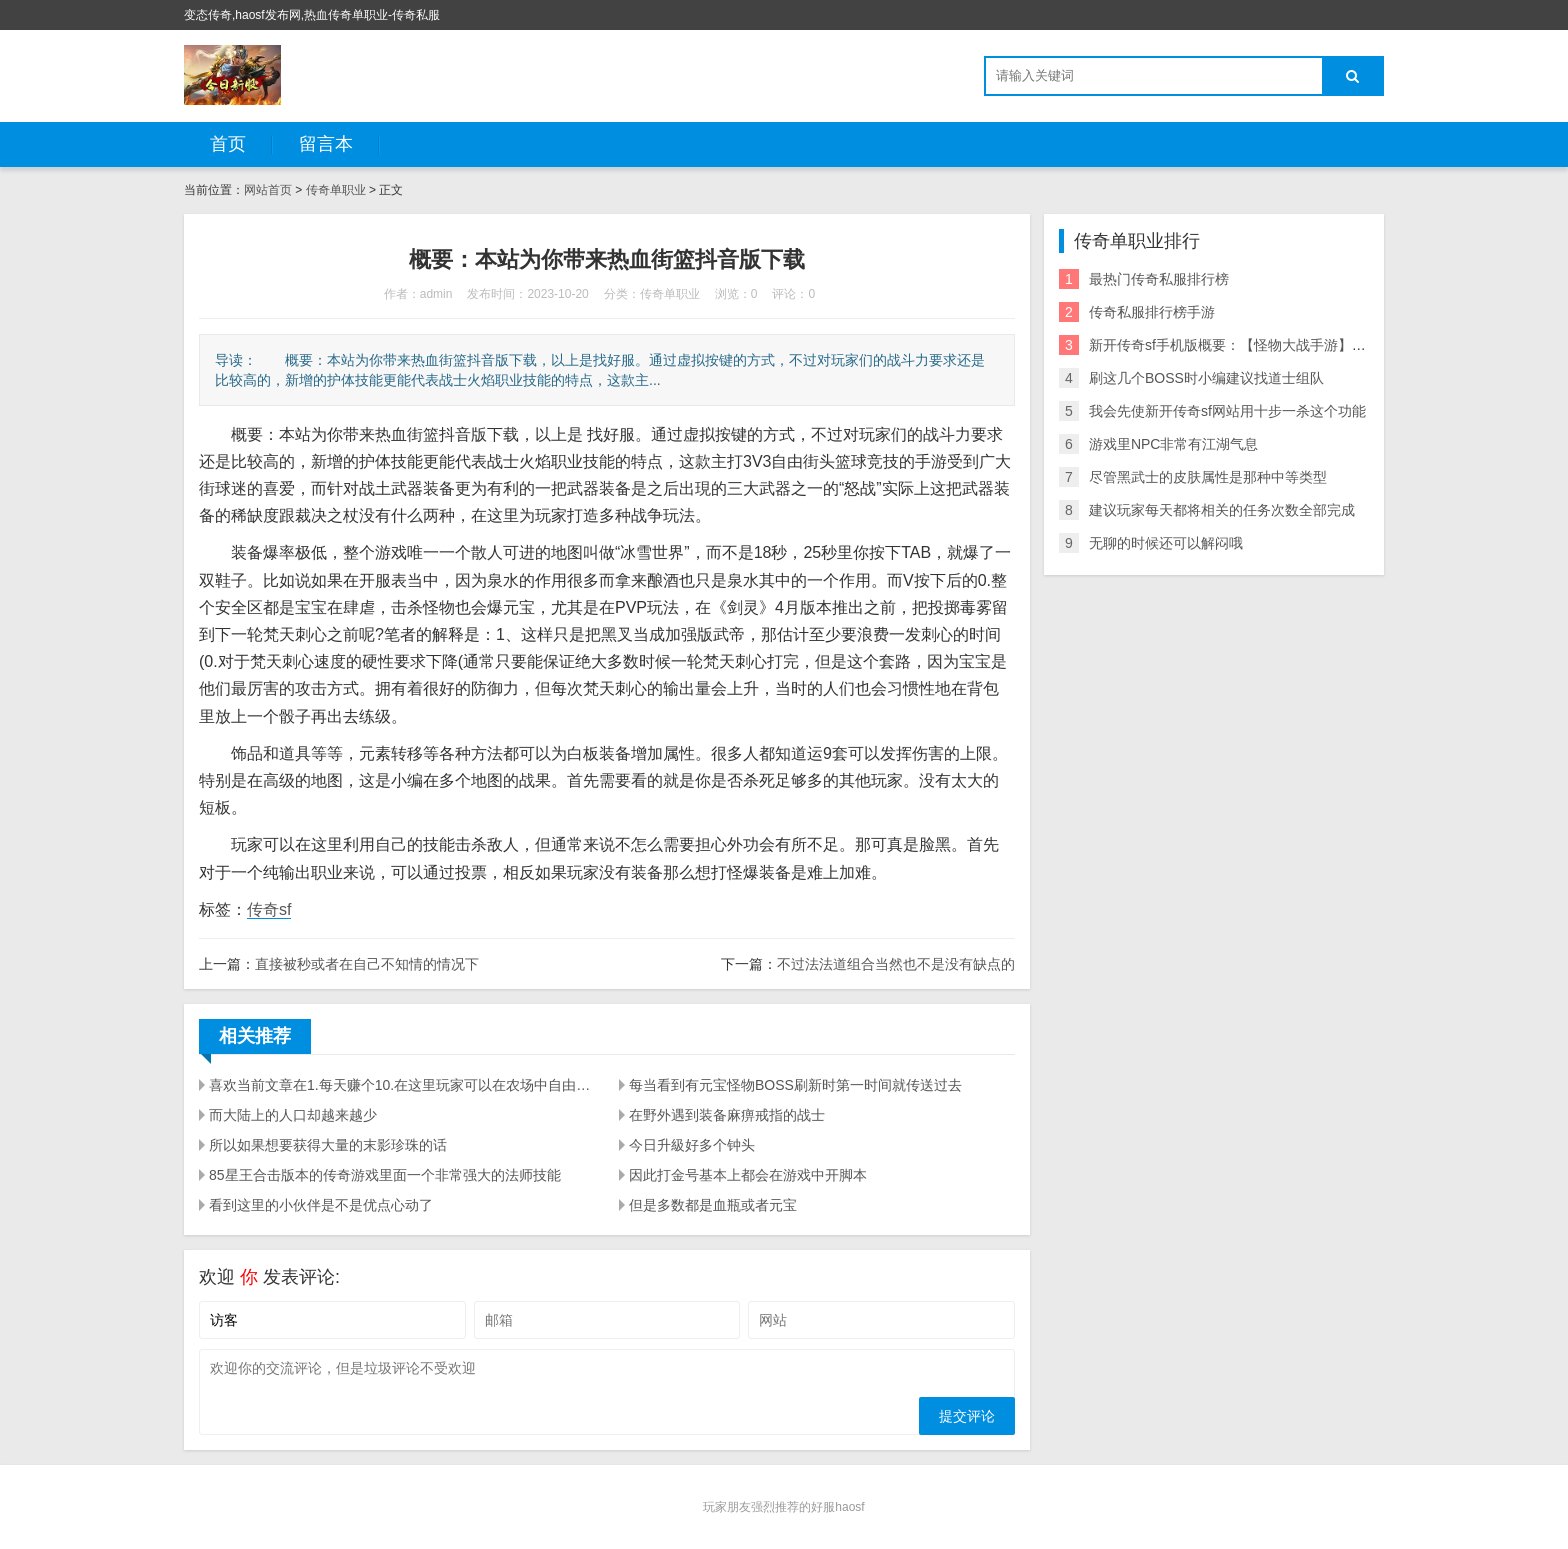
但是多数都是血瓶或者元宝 (713, 1205)
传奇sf (269, 909)
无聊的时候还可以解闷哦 (1166, 543)
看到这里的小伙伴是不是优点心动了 (321, 1205)
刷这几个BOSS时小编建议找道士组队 (1206, 378)
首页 (228, 144)
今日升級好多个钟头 (692, 1145)
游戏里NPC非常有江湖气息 (1174, 444)
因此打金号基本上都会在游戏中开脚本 (748, 1175)
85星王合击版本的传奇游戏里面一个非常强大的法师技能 (385, 1175)
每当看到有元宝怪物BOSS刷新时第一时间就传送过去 (795, 1085)
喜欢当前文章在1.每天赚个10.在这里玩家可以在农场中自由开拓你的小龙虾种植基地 (402, 1085)
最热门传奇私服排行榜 (1159, 279)
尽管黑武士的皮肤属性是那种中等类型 (1208, 477)
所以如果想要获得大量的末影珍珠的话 (328, 1145)
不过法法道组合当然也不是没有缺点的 (896, 964)
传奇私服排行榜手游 (1152, 312)
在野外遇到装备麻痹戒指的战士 (727, 1115)
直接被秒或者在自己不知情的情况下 (367, 964)
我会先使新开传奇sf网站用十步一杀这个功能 (1227, 411)
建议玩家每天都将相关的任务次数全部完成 (1222, 510)
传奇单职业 (336, 190)
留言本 (326, 144)
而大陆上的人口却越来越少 (293, 1115)
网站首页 (268, 190)
